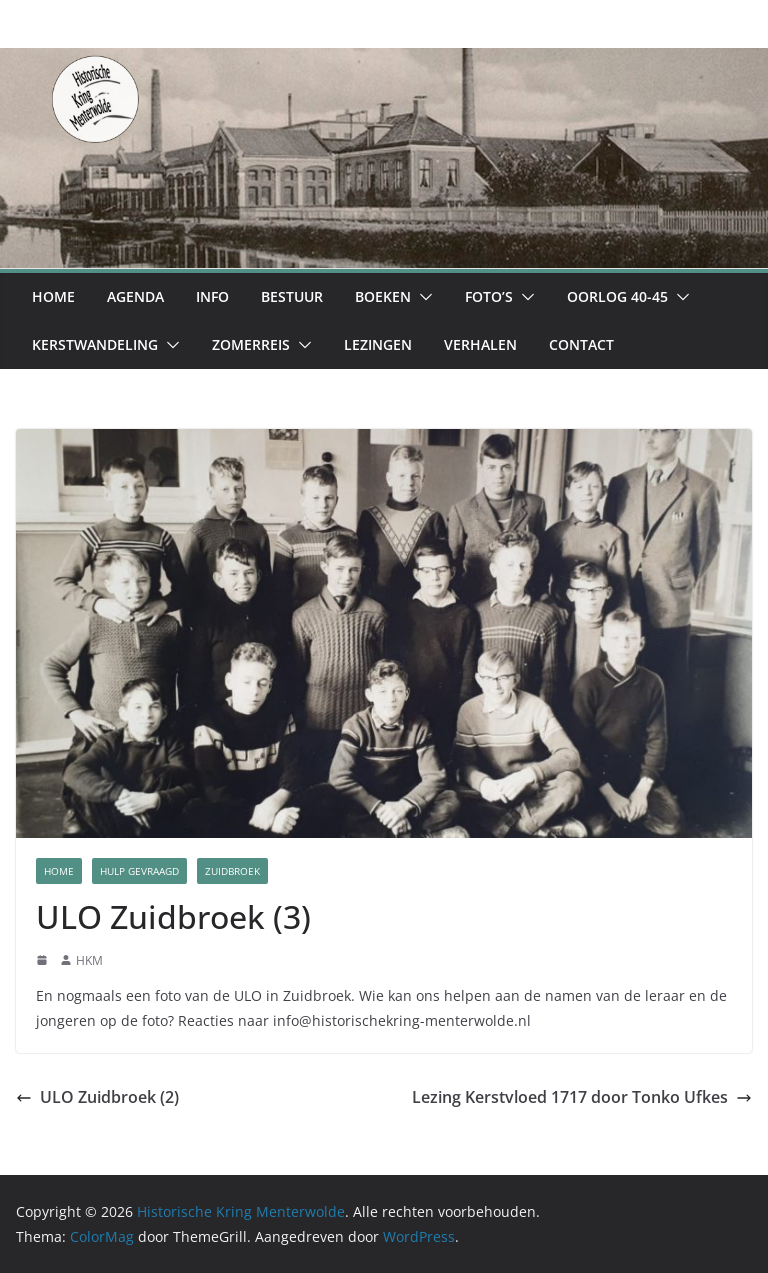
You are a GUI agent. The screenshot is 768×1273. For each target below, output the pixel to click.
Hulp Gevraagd (139, 871)
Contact (581, 344)
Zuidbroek (232, 871)
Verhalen (480, 344)
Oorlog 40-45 (617, 296)
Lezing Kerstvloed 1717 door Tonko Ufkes (582, 1097)
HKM (89, 960)
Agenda (135, 296)
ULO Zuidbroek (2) (97, 1097)
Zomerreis (251, 344)
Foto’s (489, 296)
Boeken (383, 296)
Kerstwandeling (95, 344)
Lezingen (378, 344)
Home (53, 296)
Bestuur (292, 296)
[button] (422, 297)
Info (212, 296)
